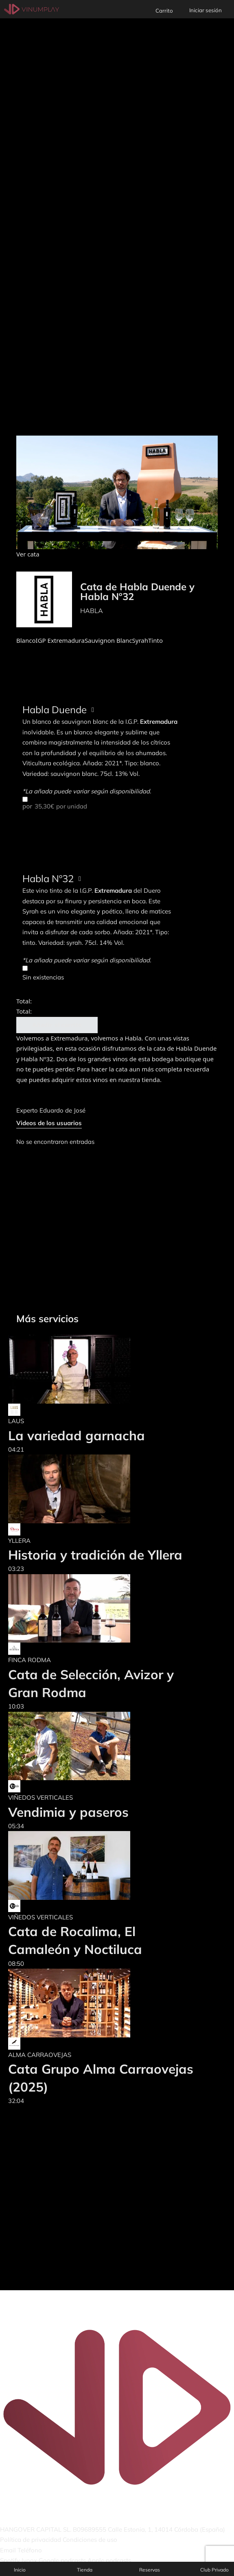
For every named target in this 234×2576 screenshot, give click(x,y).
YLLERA (19, 1540)
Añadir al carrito (57, 1025)
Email (8, 2550)
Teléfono (29, 2550)
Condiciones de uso (90, 2539)
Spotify (10, 2560)
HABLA (91, 611)
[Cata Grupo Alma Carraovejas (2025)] (101, 2003)
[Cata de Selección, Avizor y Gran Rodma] (101, 1608)
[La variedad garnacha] (76, 1369)
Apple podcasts (109, 2560)
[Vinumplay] (31, 9)
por (99, 803)
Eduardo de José (62, 1110)
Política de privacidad (30, 2539)
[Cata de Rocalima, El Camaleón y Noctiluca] (101, 1865)
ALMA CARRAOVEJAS (39, 2055)
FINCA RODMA (29, 1660)
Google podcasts (62, 2560)
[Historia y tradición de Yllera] (95, 1488)
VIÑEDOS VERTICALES (40, 1797)
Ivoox (29, 2560)
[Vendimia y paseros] (69, 1746)
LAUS (16, 1421)
